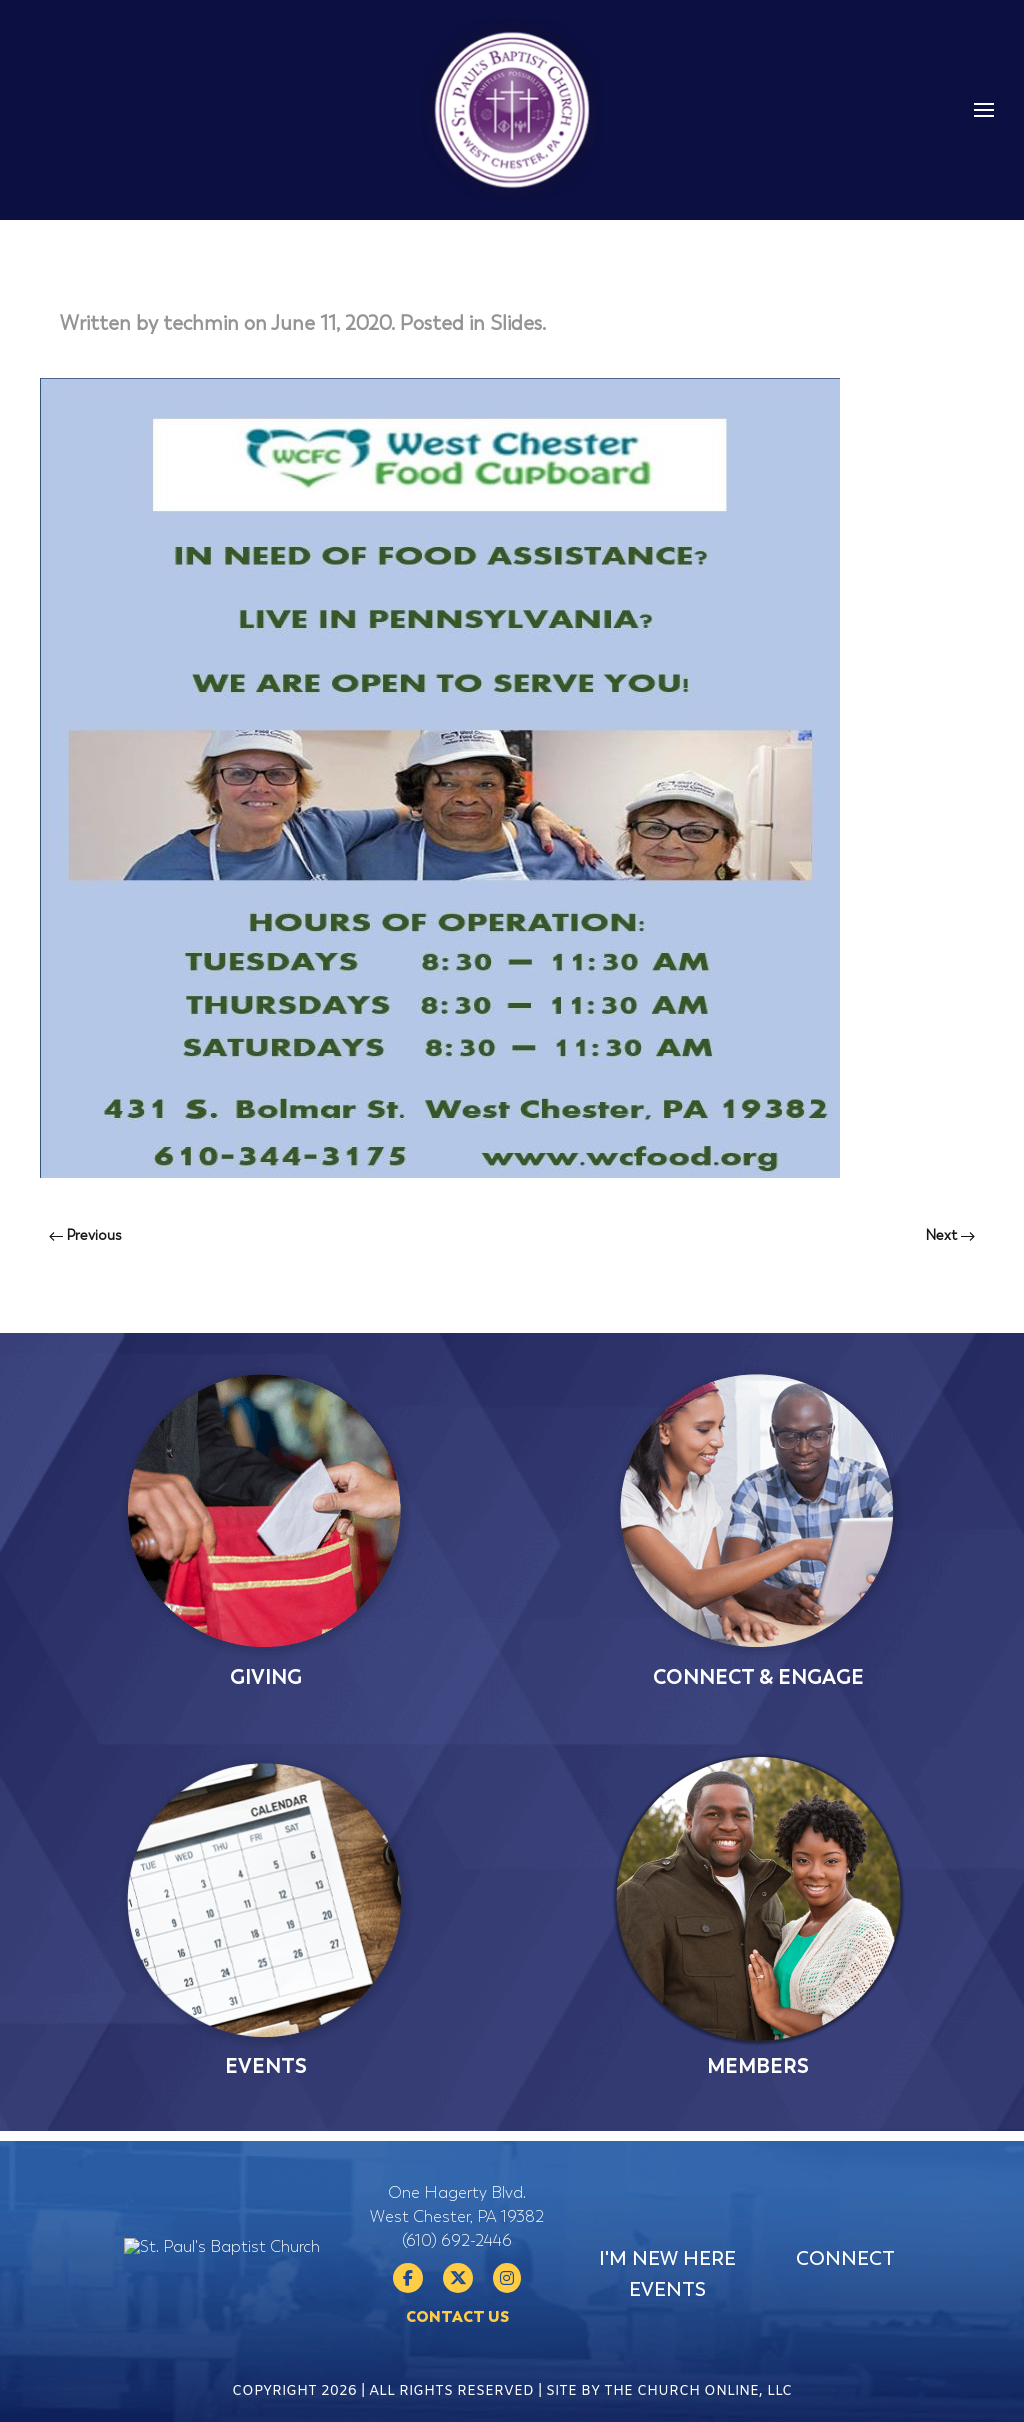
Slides (516, 323)
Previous (85, 1235)
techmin (201, 323)
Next (950, 1235)
